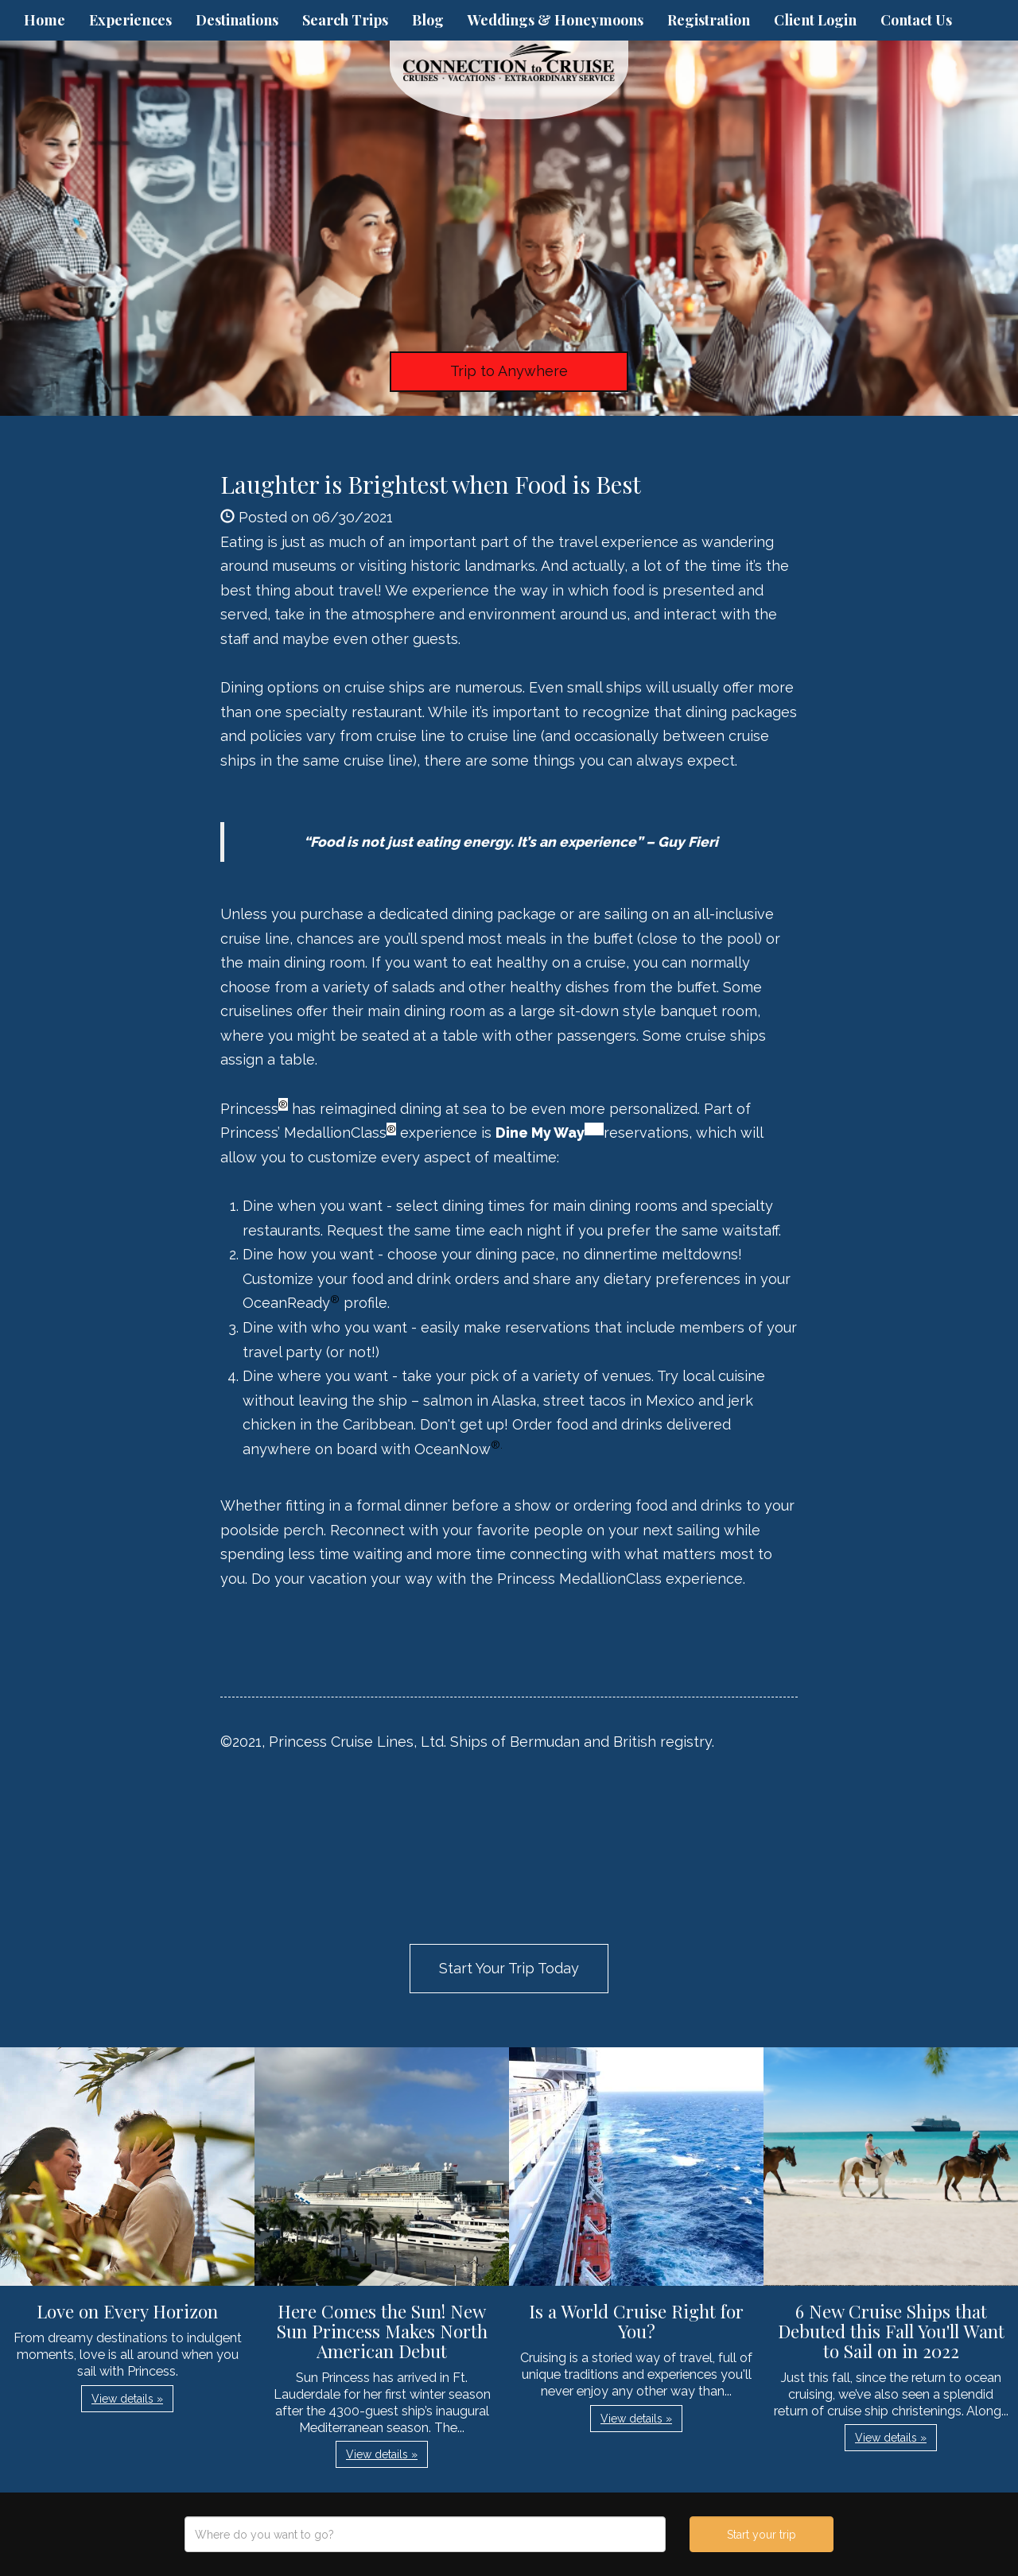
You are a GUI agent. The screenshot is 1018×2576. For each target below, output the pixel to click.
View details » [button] (127, 2398)
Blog (428, 19)
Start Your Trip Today (509, 1968)
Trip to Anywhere (509, 371)
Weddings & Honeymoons (555, 19)
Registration (708, 19)
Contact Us (916, 19)
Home (44, 19)
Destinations (237, 19)
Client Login (815, 19)
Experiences (130, 19)
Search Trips (345, 19)
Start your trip (761, 2534)
